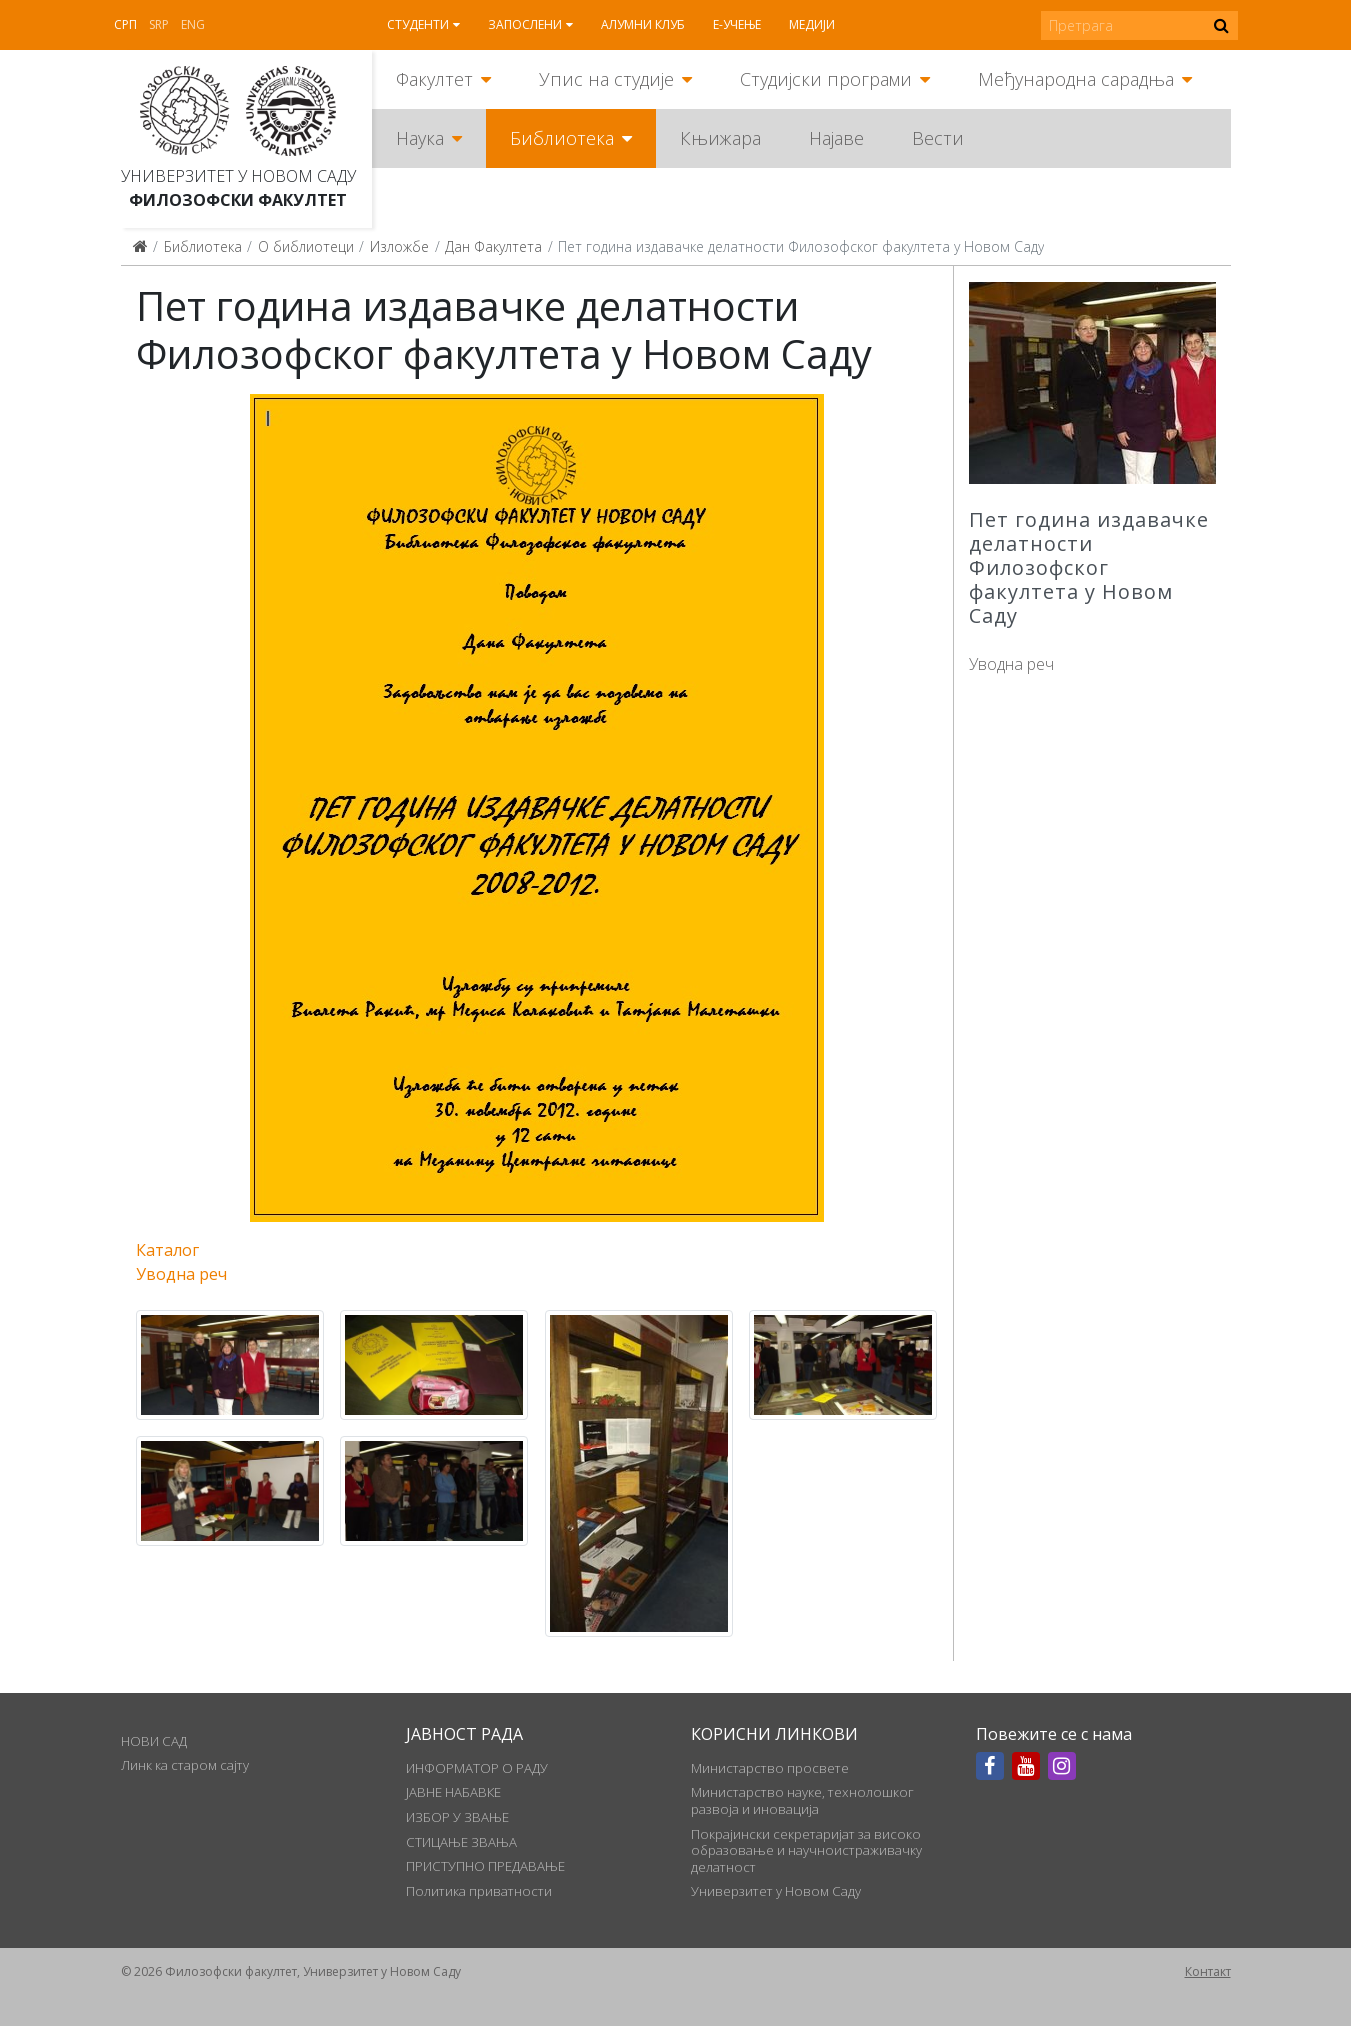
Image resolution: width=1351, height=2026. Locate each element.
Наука (420, 138)
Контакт (1208, 1971)
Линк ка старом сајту (185, 1765)
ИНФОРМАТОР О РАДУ (477, 1768)
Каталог (167, 1250)
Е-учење (737, 24)
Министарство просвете (770, 1768)
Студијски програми (826, 79)
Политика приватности (479, 1891)
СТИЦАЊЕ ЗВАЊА (461, 1842)
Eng (193, 24)
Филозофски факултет (238, 200)
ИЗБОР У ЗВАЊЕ (457, 1817)
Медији (812, 24)
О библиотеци (306, 246)
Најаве (836, 138)
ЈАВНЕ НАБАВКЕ (453, 1792)
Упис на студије (606, 79)
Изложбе (399, 246)
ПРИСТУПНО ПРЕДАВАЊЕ (485, 1866)
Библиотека (562, 138)
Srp (159, 24)
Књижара (720, 138)
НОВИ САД (154, 1741)
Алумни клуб (643, 24)
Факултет (434, 79)
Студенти (418, 24)
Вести (938, 138)
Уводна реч (1011, 664)
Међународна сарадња (1076, 79)
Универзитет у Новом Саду (238, 176)
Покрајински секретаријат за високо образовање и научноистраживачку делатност (806, 1850)
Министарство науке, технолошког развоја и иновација (802, 1800)
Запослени (525, 24)
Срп (125, 24)
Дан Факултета (493, 246)
